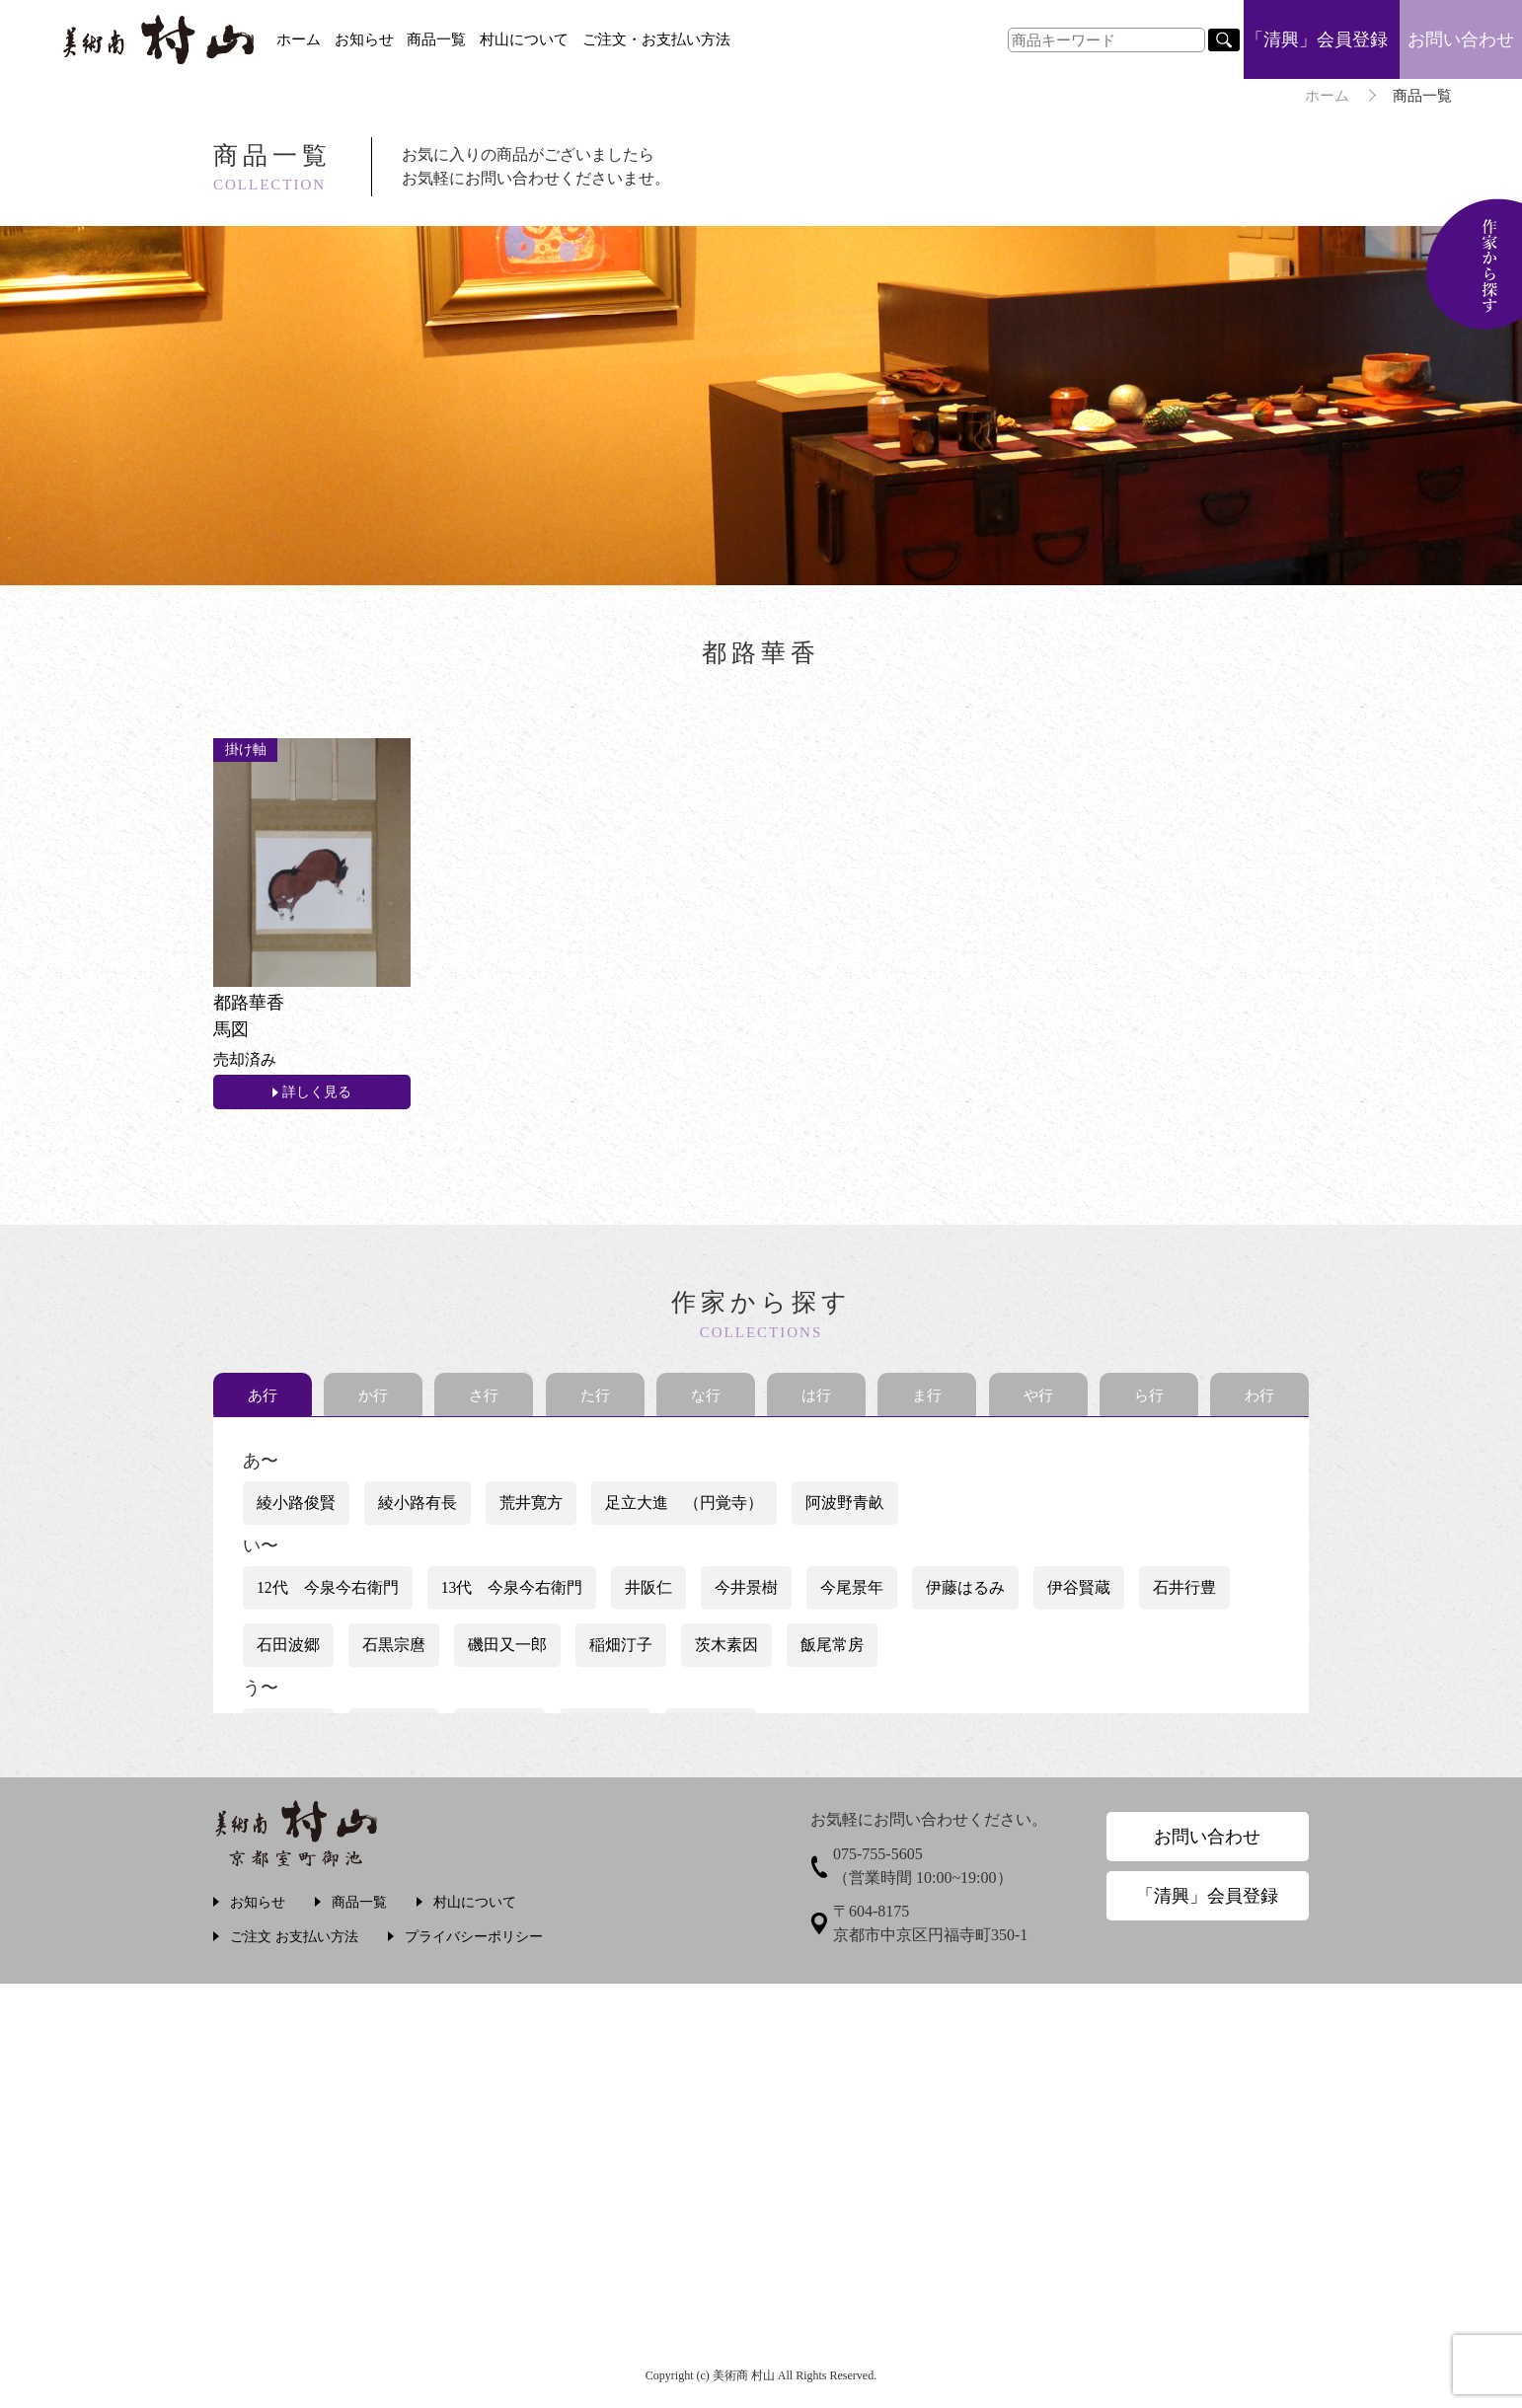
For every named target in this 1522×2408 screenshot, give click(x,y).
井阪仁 (649, 1592)
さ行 (483, 1400)
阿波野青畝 (844, 1507)
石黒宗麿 (393, 1649)
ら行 (1149, 1400)
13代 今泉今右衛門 (512, 1592)
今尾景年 (852, 1592)
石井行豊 (1185, 1592)
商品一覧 (436, 39)
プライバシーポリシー (474, 1941)
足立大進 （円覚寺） (684, 1507)
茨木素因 (726, 1649)
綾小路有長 (417, 1507)
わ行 (1259, 1400)
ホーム (298, 39)
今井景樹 (747, 1592)
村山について (524, 39)
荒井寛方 (531, 1507)
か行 (373, 1400)
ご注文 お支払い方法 (294, 1941)
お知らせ (364, 39)
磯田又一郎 (507, 1649)
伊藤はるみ (966, 1592)
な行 (706, 1400)
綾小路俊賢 (296, 1507)
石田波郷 (288, 1649)
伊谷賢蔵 (1079, 1592)
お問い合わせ (1461, 39)
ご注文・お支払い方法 (656, 39)
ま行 (927, 1400)
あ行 (262, 1400)
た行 (595, 1400)
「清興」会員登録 (1317, 39)
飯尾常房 (832, 1649)
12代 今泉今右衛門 (328, 1592)
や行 (1038, 1400)
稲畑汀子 (620, 1649)
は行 (816, 1400)
